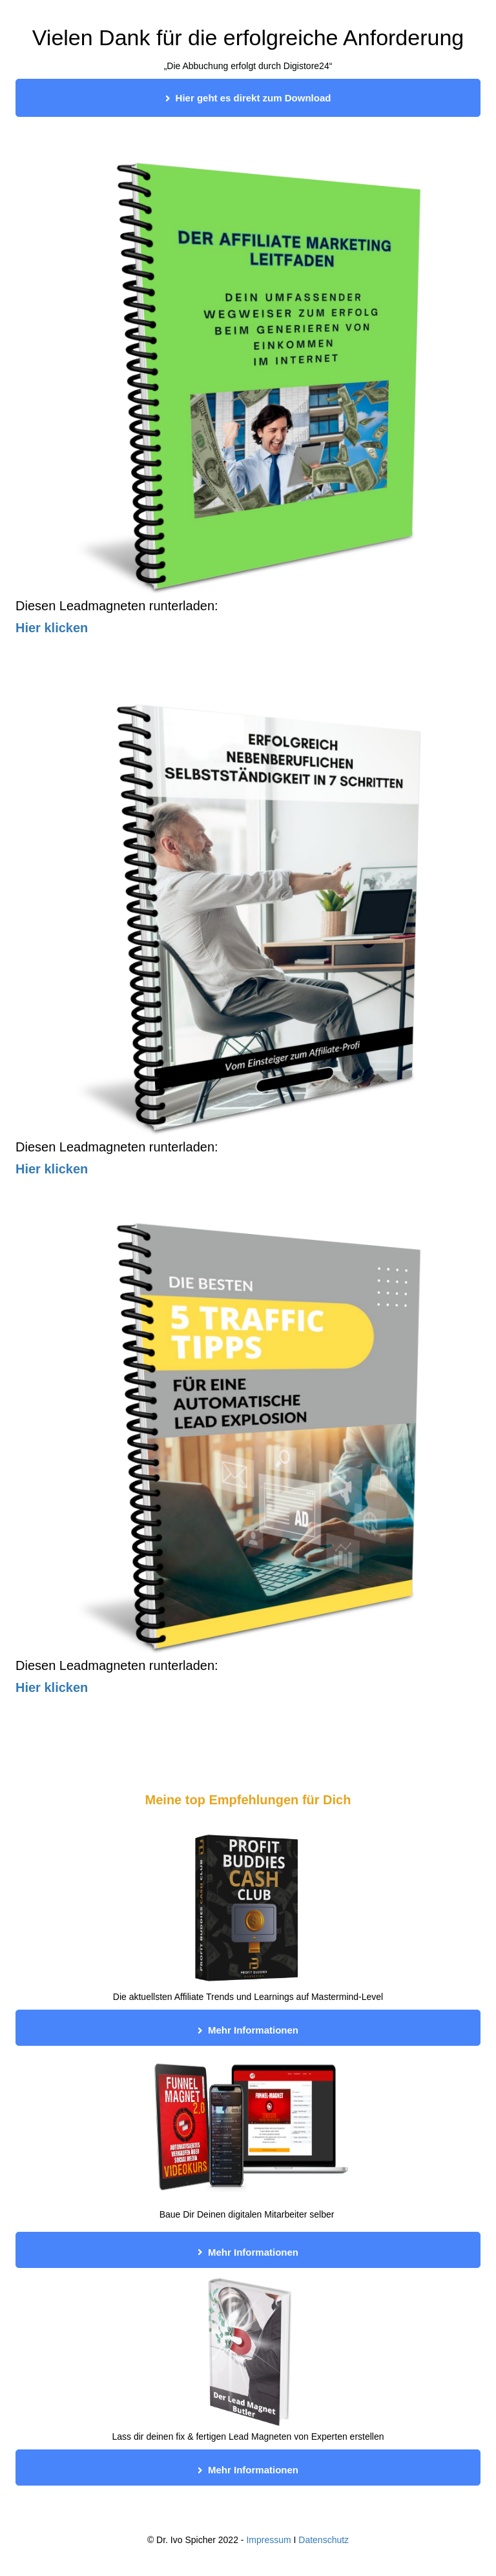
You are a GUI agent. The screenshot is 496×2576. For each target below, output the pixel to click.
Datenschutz (323, 2540)
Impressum (268, 2540)
